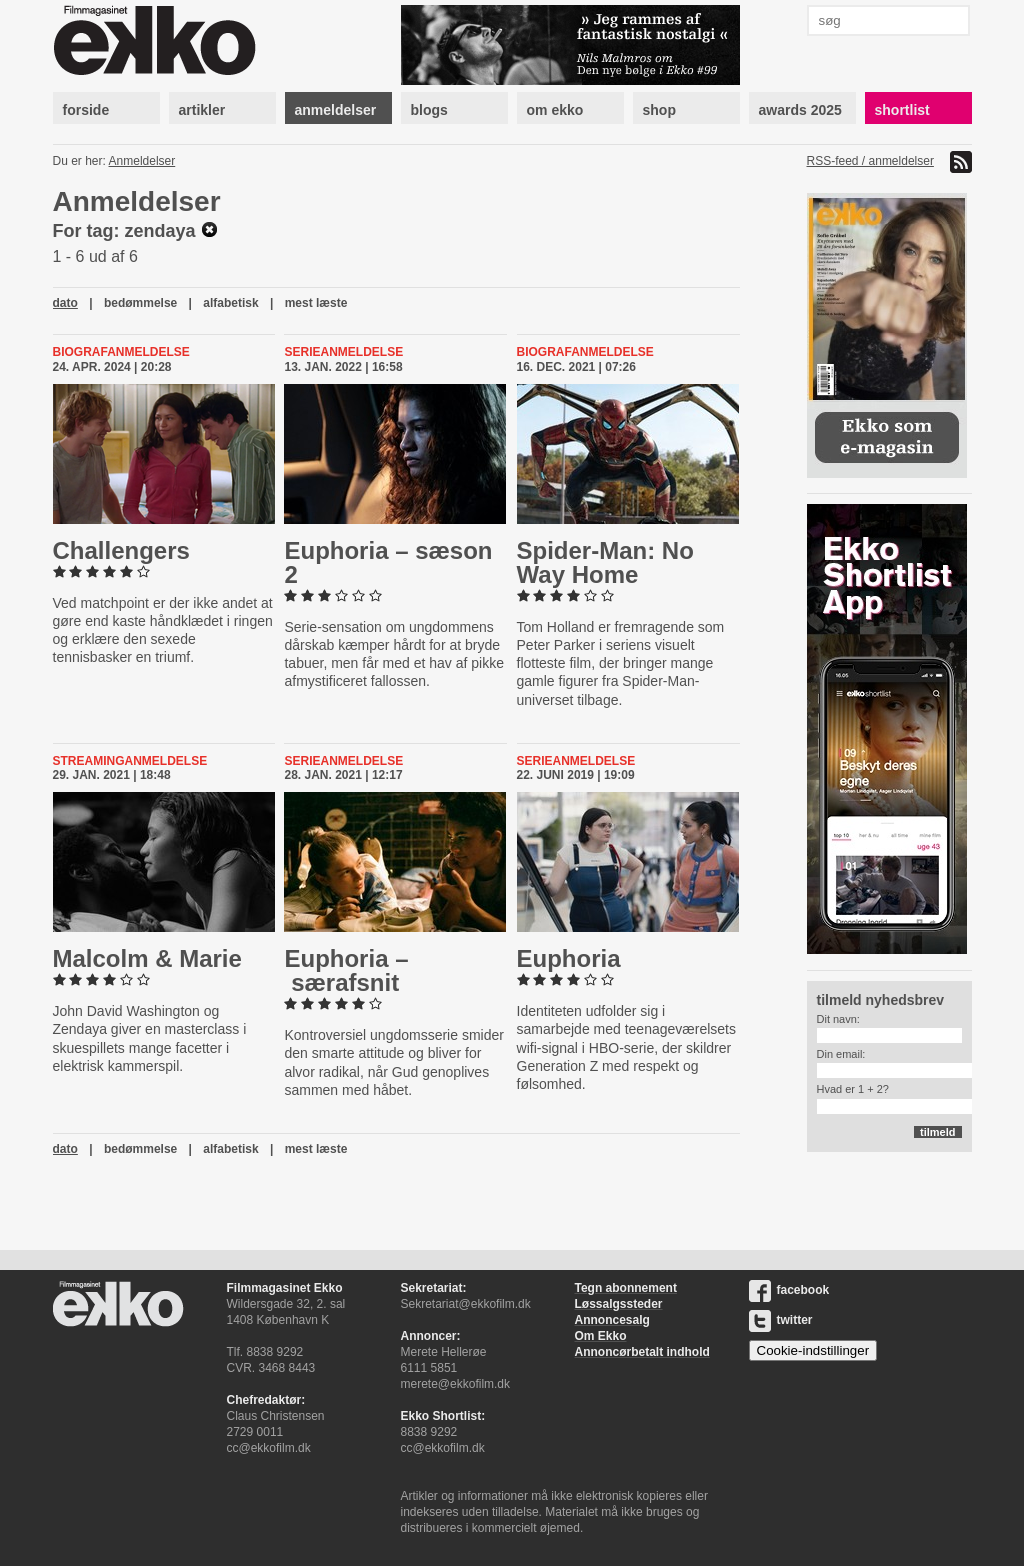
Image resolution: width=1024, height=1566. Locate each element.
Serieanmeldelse (343, 352)
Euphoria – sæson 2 (388, 562)
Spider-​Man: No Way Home (605, 562)
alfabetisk (230, 303)
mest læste (316, 303)
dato (65, 303)
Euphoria (569, 958)
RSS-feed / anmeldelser (870, 161)
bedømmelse (140, 303)
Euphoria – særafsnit (346, 970)
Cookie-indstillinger (813, 1350)
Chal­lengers (121, 550)
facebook (789, 1290)
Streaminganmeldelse (130, 761)
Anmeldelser (142, 161)
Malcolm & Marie (147, 958)
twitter (781, 1320)
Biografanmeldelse (121, 352)
